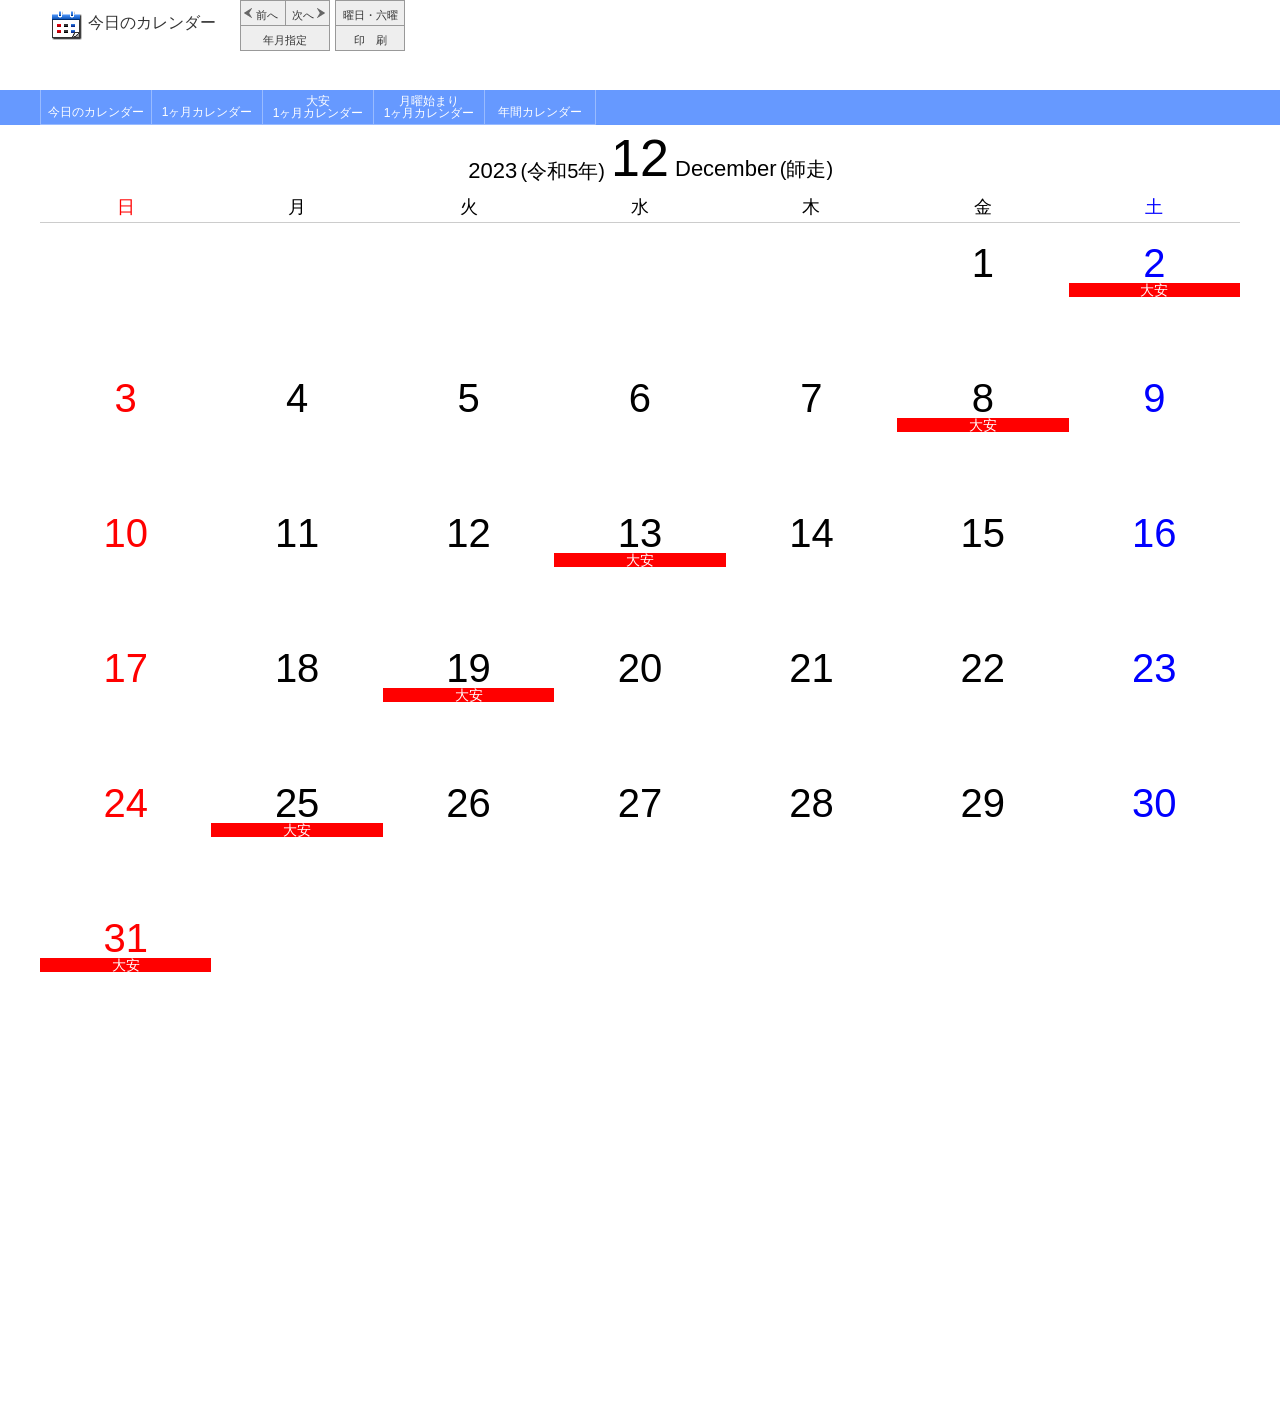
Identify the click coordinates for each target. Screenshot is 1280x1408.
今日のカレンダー (152, 22)
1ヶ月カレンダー (207, 112)
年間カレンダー (540, 112)
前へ (267, 15)
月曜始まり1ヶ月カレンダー (429, 107)
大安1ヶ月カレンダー (318, 107)
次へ (303, 15)
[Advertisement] (825, 45)
